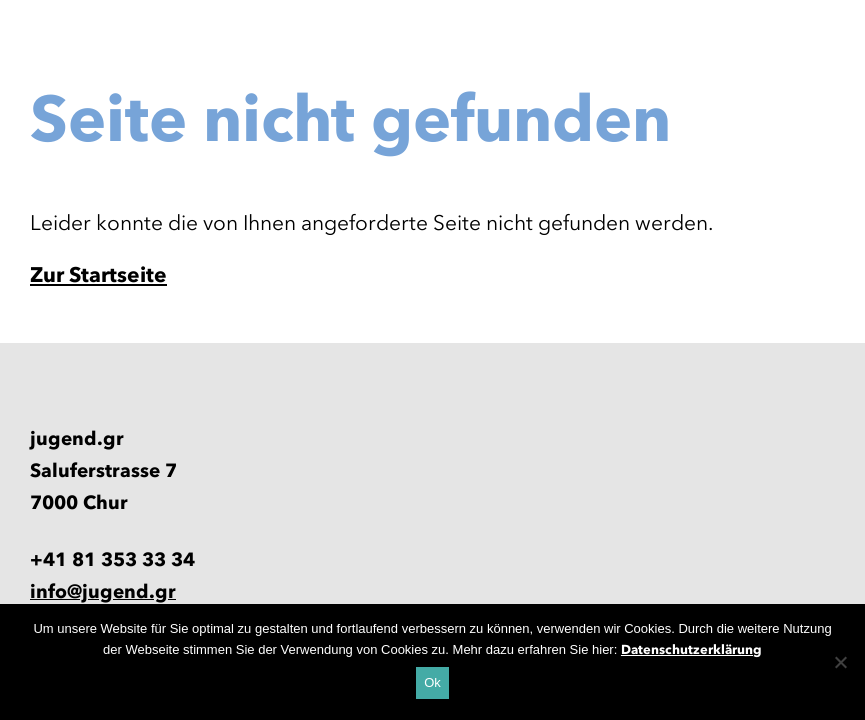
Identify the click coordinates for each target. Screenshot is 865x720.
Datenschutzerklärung (691, 649)
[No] (840, 662)
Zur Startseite (98, 274)
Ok (432, 682)
